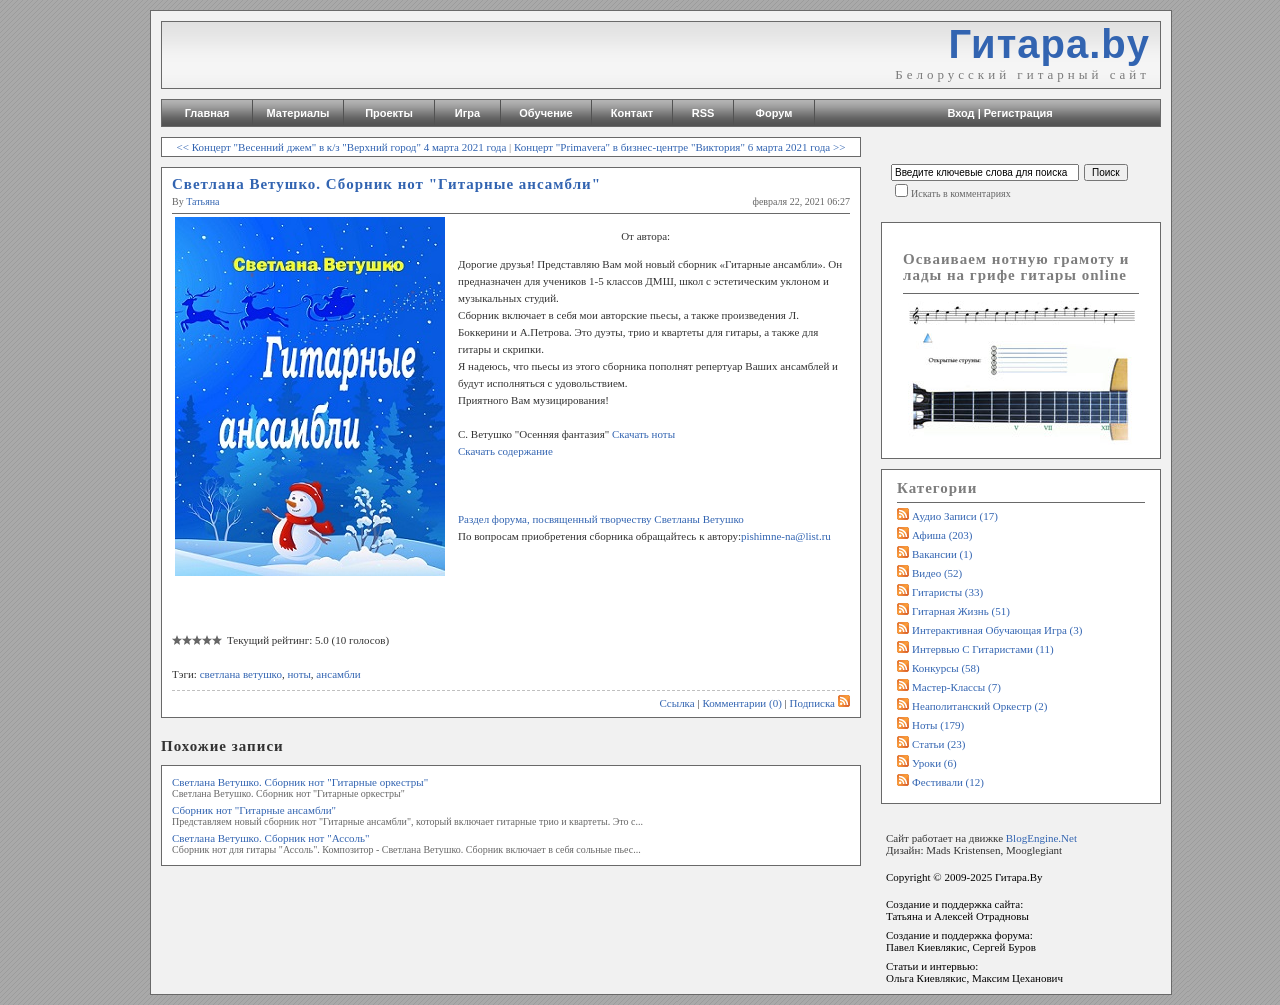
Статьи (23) (939, 744)
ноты (298, 674)
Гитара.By (1019, 877)
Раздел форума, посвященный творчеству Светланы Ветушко (601, 519)
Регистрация (1018, 113)
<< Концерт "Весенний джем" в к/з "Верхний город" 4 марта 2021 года (342, 147)
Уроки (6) (934, 763)
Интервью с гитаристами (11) (983, 649)
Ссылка (676, 703)
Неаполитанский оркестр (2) (979, 706)
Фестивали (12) (948, 782)
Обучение (545, 113)
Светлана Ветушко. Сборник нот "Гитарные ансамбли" (386, 184)
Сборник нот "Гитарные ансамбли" (254, 810)
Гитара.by (1049, 44)
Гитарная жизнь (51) (961, 611)
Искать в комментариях (961, 193)
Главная (207, 113)
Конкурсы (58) (946, 668)
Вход (960, 113)
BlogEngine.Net (1041, 838)
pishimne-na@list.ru (786, 536)
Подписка (820, 703)
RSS (703, 113)
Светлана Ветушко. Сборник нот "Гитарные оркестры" (300, 782)
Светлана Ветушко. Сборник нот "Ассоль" (270, 838)
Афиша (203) (942, 535)
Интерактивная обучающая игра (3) (997, 630)
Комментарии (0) (741, 703)
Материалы (298, 113)
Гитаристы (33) (947, 592)
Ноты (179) (938, 725)
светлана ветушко (241, 674)
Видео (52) (937, 573)
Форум (774, 113)
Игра (467, 113)
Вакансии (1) (942, 554)
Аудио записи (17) (955, 516)
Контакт (632, 113)
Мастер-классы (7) (956, 687)
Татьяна (202, 201)
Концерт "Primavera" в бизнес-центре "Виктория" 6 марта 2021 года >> (679, 147)
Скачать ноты (643, 434)
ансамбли (338, 674)
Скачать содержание (505, 451)
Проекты (389, 113)
